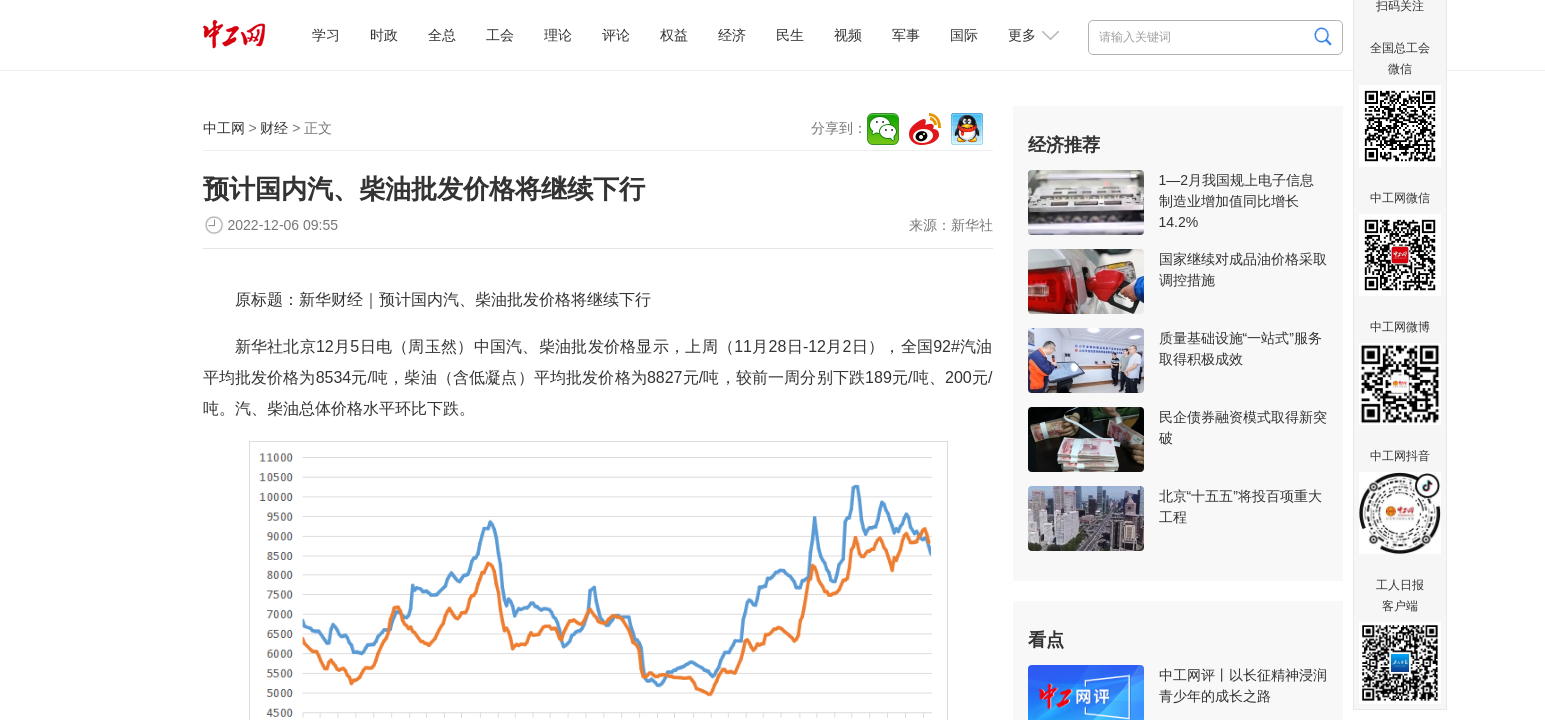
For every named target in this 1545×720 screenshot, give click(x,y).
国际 (964, 35)
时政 (384, 35)
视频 (848, 35)
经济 (732, 35)
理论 (558, 35)
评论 (616, 35)
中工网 (224, 128)
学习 (326, 35)
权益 (674, 35)
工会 (500, 35)
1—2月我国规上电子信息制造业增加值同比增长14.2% (1237, 201)
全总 (442, 35)
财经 (274, 128)
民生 (790, 35)
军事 (906, 35)
